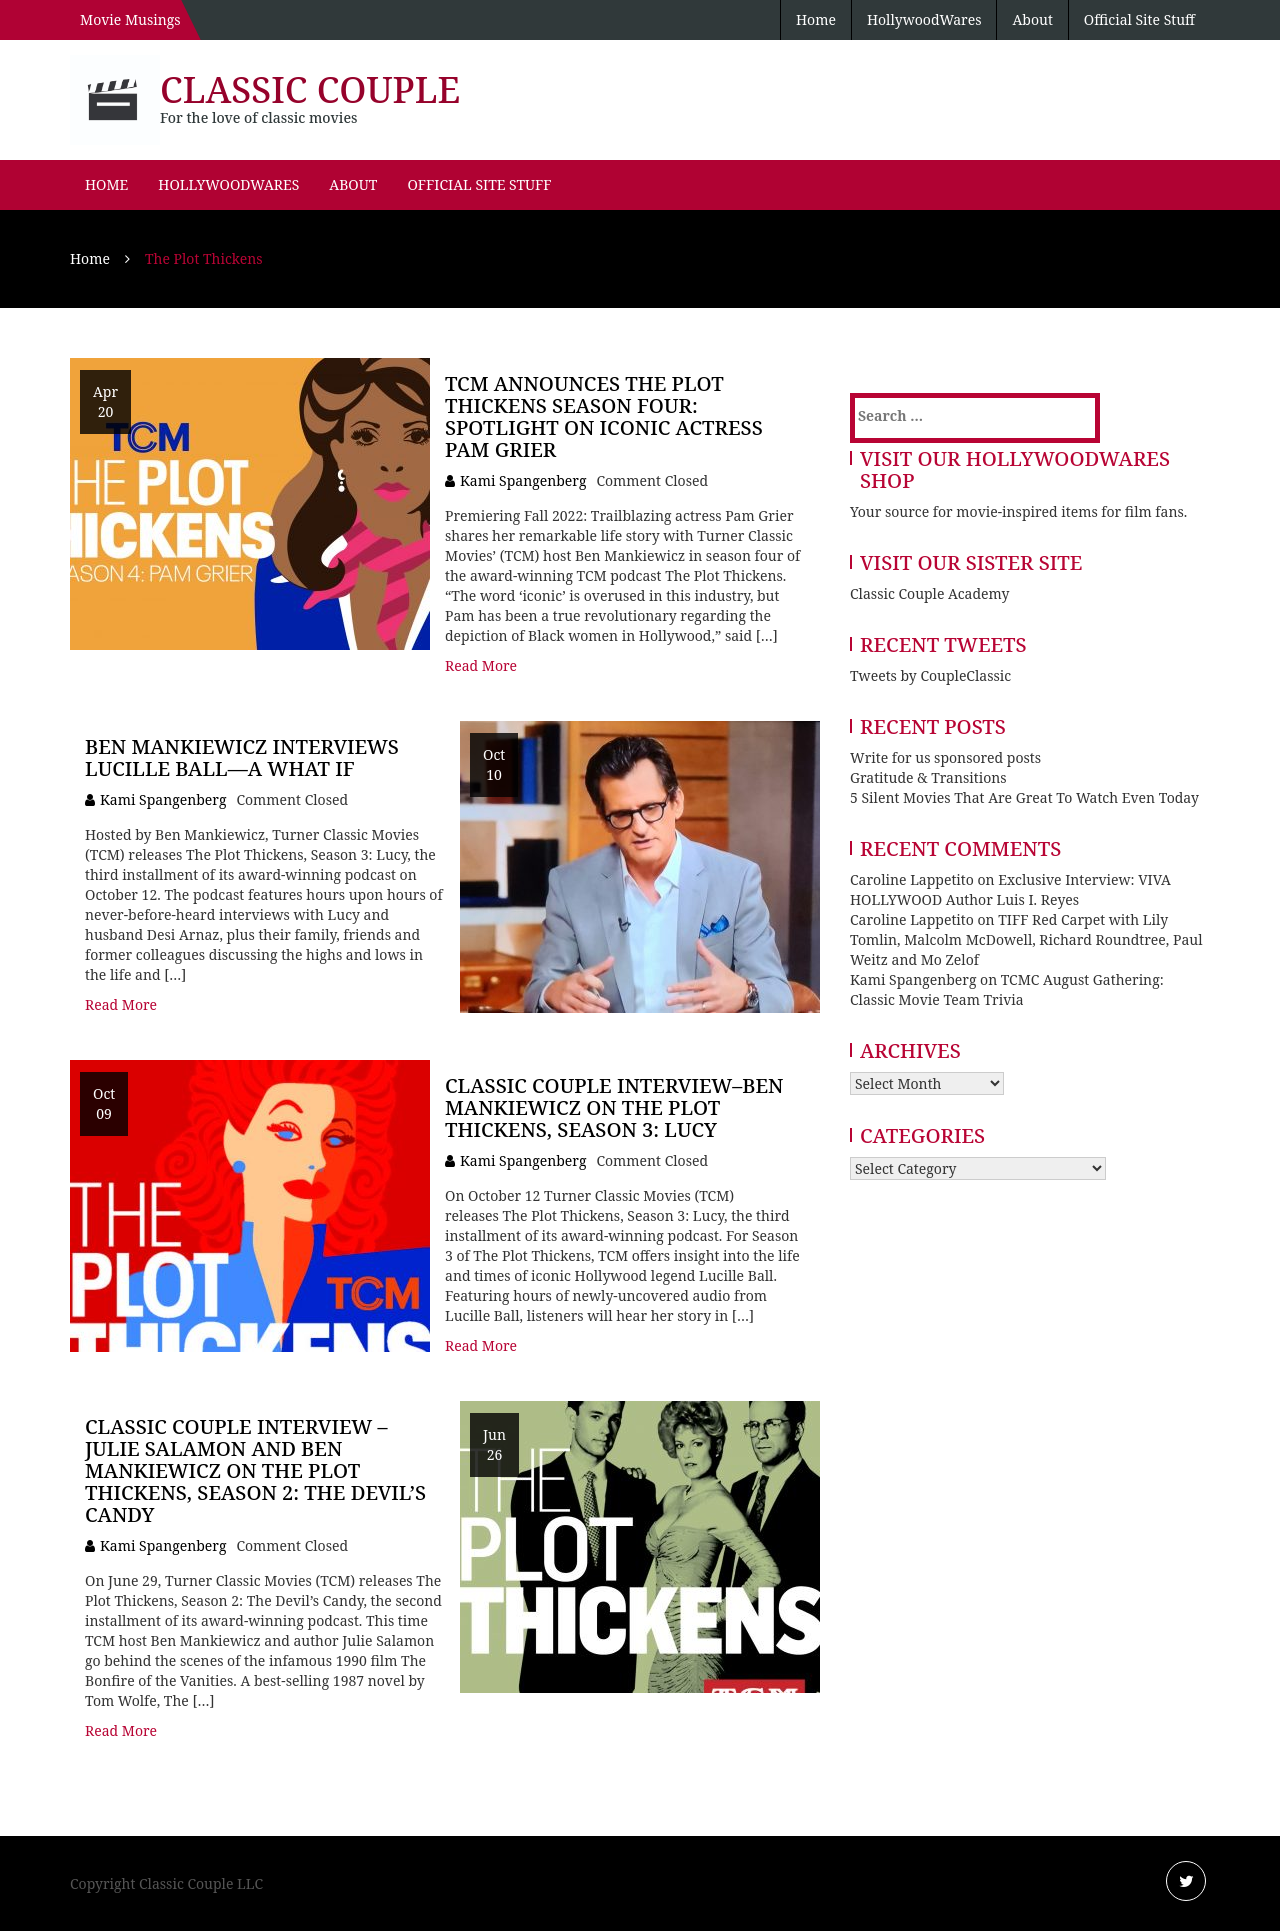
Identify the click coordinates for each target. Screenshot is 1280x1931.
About (1032, 19)
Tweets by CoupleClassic (930, 675)
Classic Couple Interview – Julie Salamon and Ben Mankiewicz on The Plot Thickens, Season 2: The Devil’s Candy (255, 1470)
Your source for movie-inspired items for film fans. (1018, 511)
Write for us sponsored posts (945, 757)
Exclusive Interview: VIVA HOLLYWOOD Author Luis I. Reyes (1010, 889)
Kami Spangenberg (523, 480)
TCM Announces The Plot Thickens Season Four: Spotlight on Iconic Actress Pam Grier (604, 416)
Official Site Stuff (1139, 19)
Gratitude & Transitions (928, 777)
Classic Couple (310, 89)
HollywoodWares (924, 19)
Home (816, 19)
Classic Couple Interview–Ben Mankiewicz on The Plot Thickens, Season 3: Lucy (614, 1107)
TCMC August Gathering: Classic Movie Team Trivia (1007, 989)
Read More (481, 665)
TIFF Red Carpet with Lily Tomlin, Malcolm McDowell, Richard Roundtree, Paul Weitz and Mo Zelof (1026, 939)
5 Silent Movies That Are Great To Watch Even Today (1024, 797)
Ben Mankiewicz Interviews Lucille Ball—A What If (242, 757)
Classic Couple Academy (929, 593)
